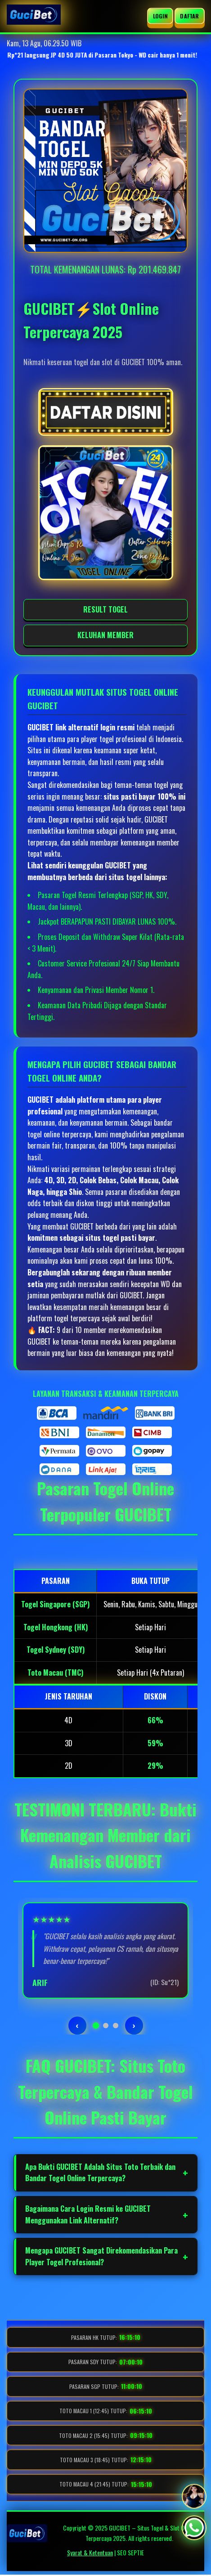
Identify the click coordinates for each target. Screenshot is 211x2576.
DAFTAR (189, 16)
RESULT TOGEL (105, 609)
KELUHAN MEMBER (105, 635)
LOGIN (160, 16)
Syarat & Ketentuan (90, 2552)
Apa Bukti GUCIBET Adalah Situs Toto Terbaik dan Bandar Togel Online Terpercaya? (100, 2172)
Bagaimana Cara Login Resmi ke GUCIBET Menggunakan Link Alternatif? (88, 2214)
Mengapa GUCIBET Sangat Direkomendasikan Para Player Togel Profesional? (101, 2256)
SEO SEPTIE (130, 2552)
